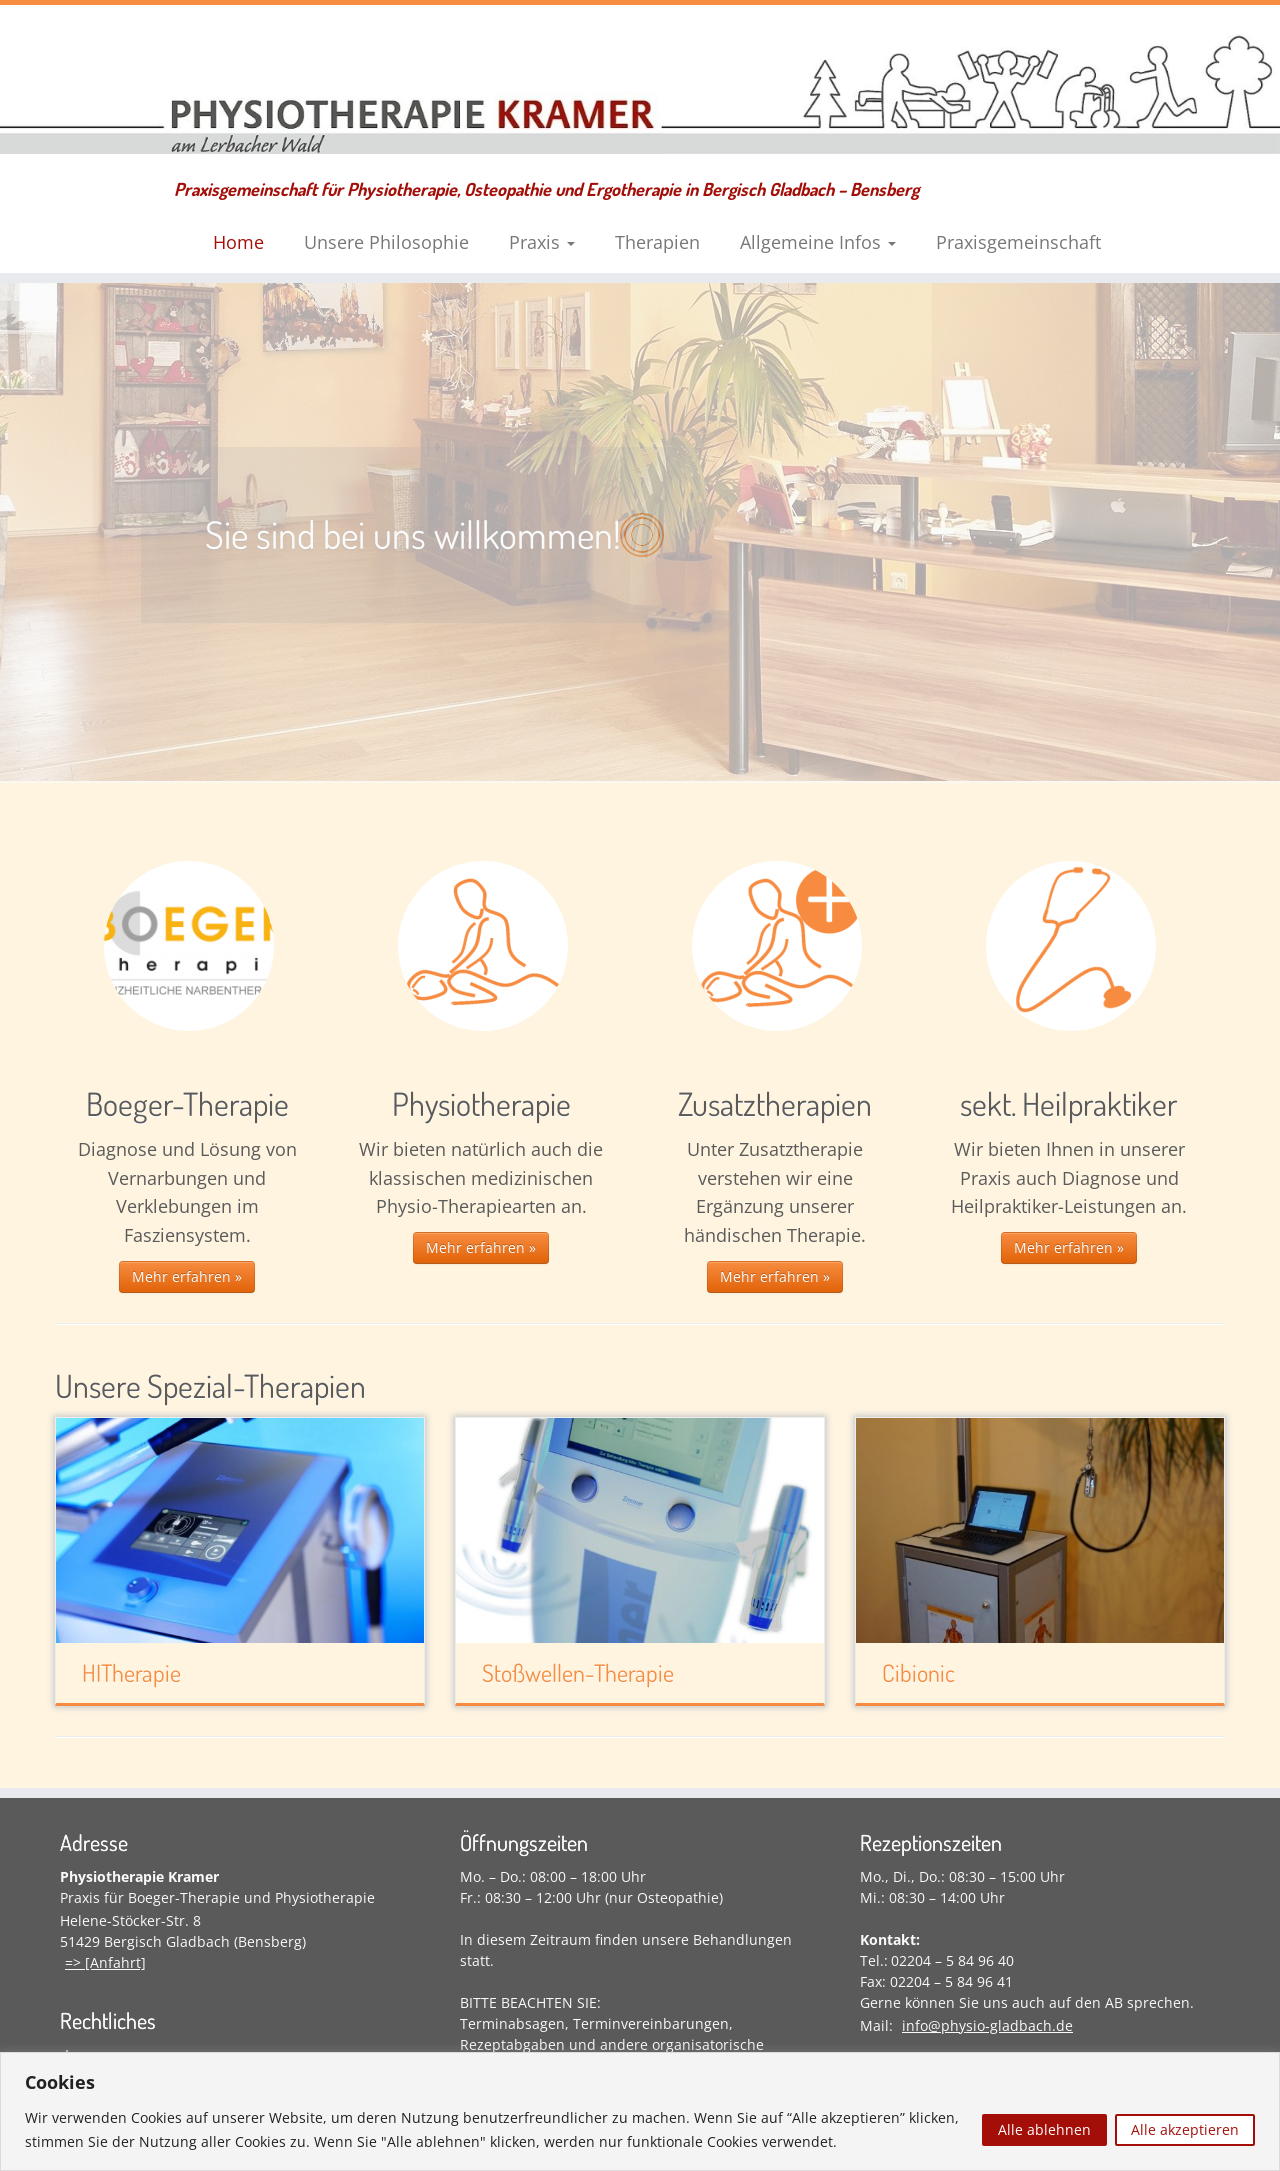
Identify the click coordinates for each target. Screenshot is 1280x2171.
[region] (640, 2111)
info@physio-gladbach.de (987, 2025)
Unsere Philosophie (386, 242)
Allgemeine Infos (818, 242)
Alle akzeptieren (1185, 2129)
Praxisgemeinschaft (1018, 242)
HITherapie (131, 1672)
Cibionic (918, 1672)
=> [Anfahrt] (105, 1962)
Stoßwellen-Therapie (578, 1672)
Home (238, 242)
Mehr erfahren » (187, 1276)
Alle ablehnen (1044, 2129)
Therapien (657, 242)
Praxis (542, 242)
